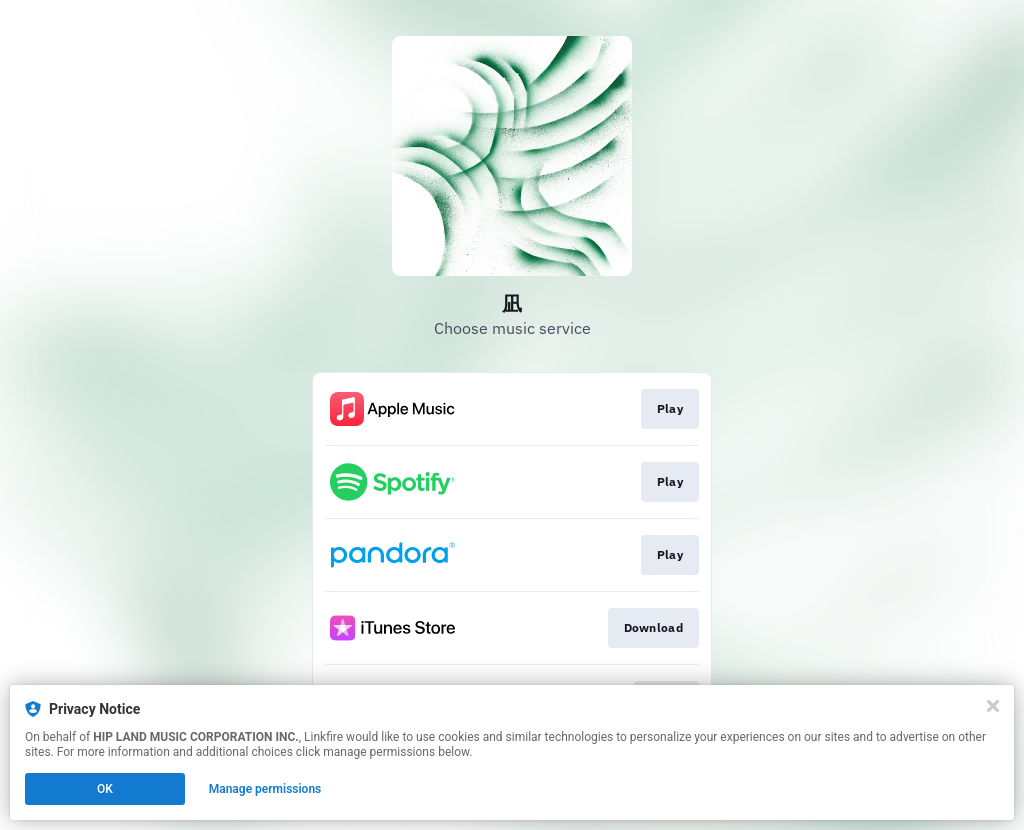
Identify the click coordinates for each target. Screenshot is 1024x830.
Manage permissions (265, 789)
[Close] (993, 706)
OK (105, 789)
